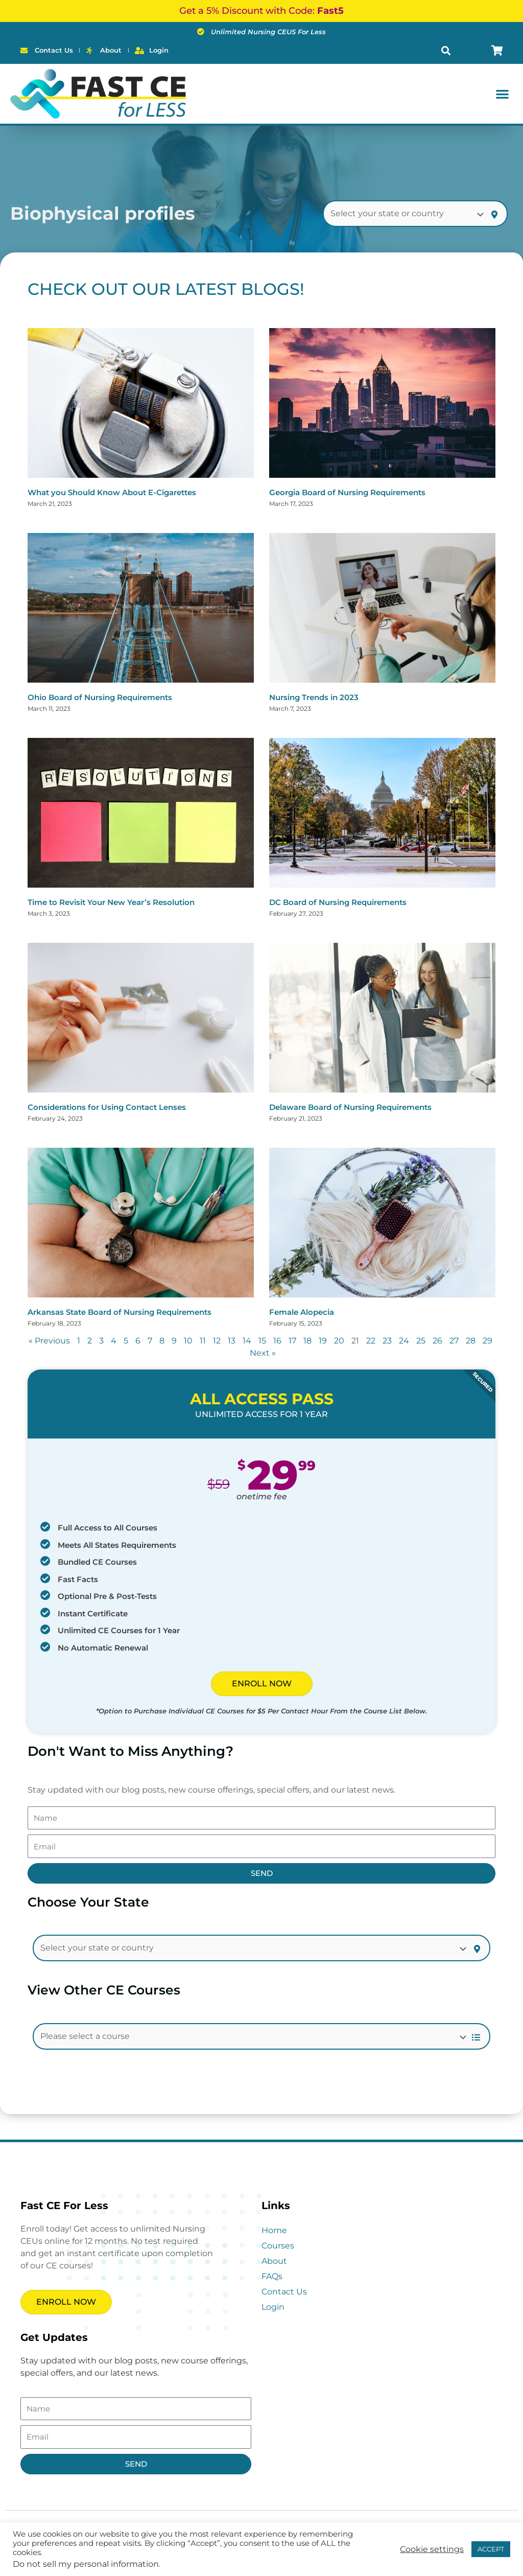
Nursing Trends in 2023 (314, 697)
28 (471, 1340)
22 (370, 1340)
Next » (263, 1353)
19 (323, 1340)
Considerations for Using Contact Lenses (107, 1107)
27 (454, 1340)
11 (203, 1340)
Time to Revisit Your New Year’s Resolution (111, 902)
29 (487, 1340)
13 (231, 1340)
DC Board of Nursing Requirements (338, 902)
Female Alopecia (301, 1312)
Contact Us (284, 2291)
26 (437, 1340)
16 (277, 1340)
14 (247, 1340)
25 (420, 1340)
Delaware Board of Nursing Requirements (350, 1107)
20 (339, 1340)
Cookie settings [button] (432, 2549)
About (274, 2261)
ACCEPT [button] (491, 2549)
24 (404, 1340)
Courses (278, 2245)
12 (217, 1340)
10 (188, 1340)
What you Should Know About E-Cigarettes (112, 492)
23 (387, 1340)
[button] (446, 50)
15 (262, 1340)
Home (274, 2230)
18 (307, 1340)
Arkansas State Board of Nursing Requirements (119, 1312)
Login (273, 2307)
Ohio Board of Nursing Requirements (100, 697)
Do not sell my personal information (86, 2564)
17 (292, 1340)
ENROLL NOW (262, 1683)
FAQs (272, 2276)
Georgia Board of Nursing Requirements (347, 492)
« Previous (49, 1340)
